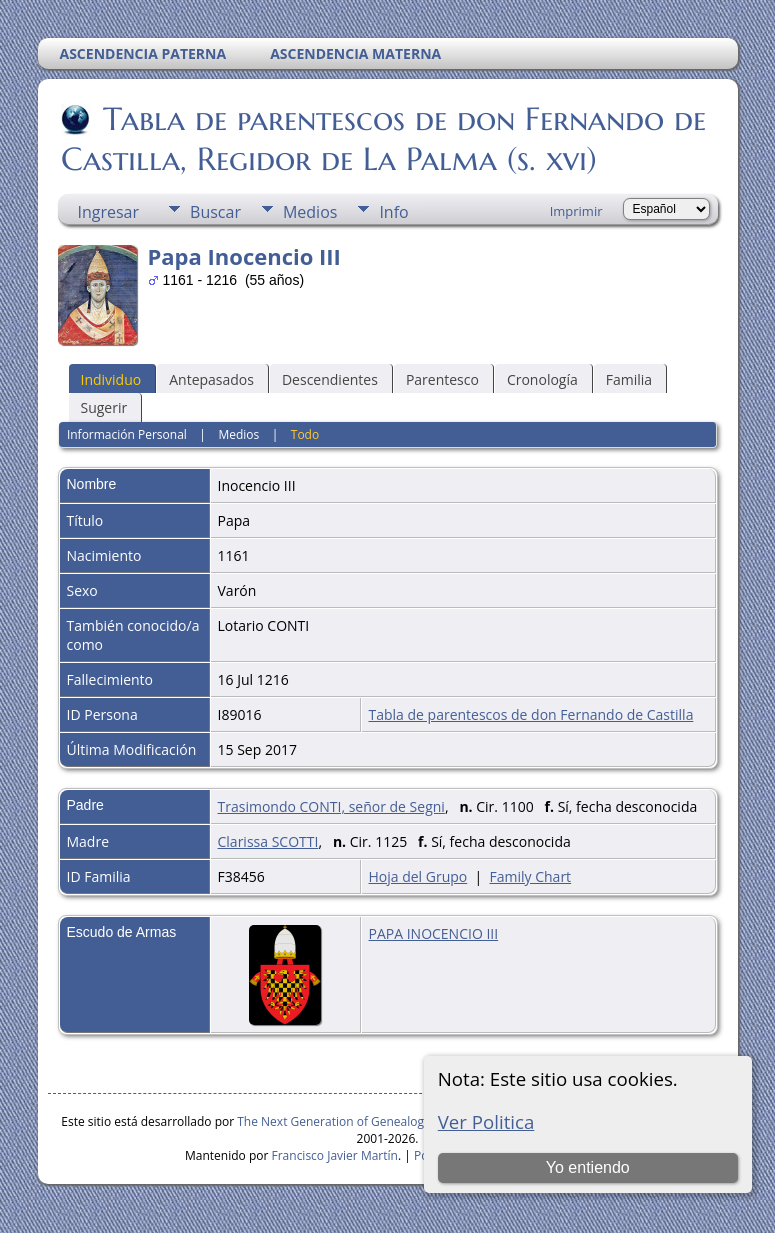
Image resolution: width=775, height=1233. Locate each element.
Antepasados (211, 379)
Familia (629, 379)
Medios (310, 212)
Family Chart (531, 876)
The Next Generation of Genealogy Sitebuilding (368, 1121)
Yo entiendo (588, 1167)
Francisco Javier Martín (335, 1155)
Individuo (111, 379)
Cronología (542, 379)
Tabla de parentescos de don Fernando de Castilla (531, 714)
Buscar (215, 212)
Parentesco (442, 379)
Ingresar (109, 212)
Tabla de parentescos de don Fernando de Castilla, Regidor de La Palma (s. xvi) (383, 139)
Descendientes (330, 379)
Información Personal (127, 434)
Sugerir (104, 407)
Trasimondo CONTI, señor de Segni (331, 806)
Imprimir (576, 211)
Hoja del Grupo (418, 876)
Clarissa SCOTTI (268, 841)
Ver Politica (486, 1121)
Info (393, 212)
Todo (305, 434)
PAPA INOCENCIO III (434, 933)
